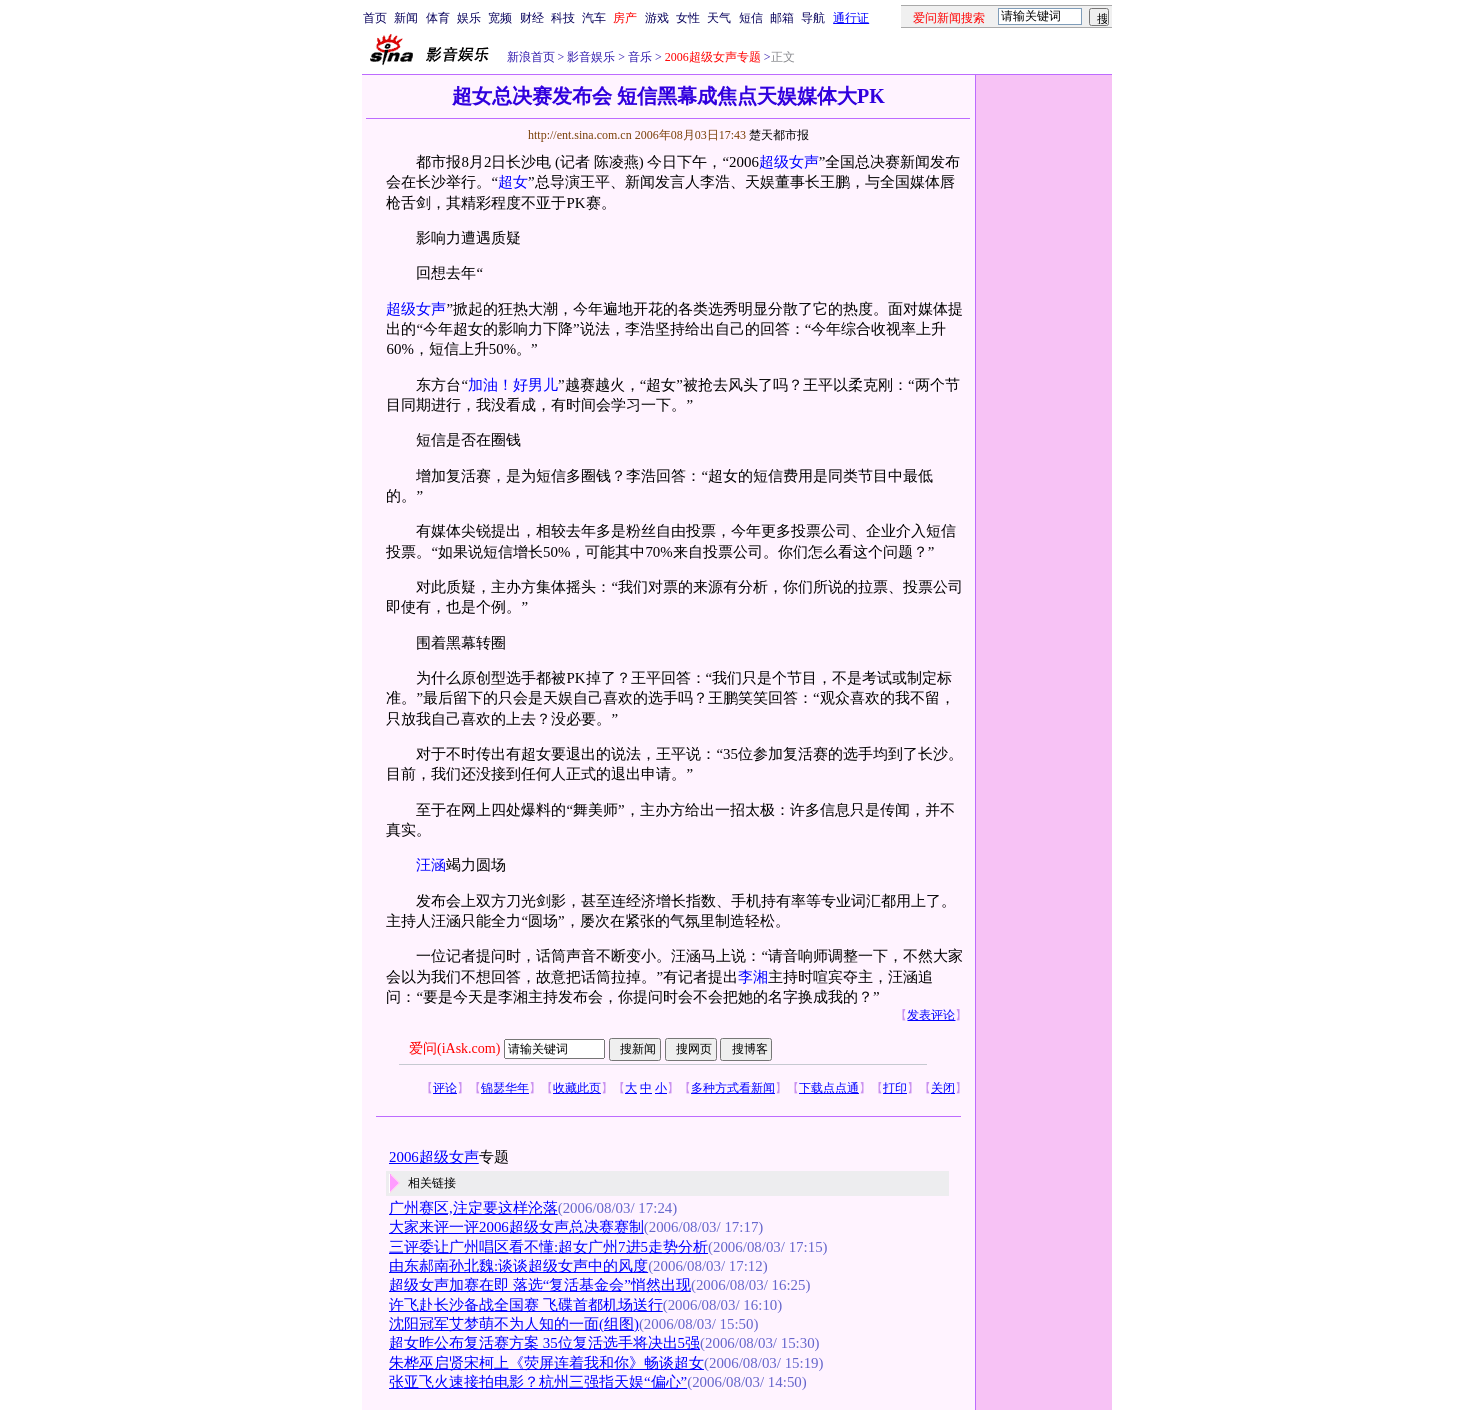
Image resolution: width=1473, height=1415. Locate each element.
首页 (375, 18)
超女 (513, 182)
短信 (751, 18)
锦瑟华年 (505, 1088)
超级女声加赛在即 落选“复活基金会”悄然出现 (540, 1285)
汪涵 (431, 865)
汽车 (594, 18)
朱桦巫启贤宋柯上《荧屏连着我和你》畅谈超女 (546, 1363)
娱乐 (469, 18)
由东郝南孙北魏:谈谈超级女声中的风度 (518, 1266)
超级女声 (789, 162)
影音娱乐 (591, 57)
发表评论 (931, 1015)
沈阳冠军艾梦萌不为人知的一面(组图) (514, 1324)
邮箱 (782, 18)
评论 (445, 1088)
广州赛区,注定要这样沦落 (473, 1208)
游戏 (657, 18)
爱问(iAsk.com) (454, 1048)
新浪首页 (531, 57)
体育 (438, 18)
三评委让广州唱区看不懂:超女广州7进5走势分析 (548, 1247)
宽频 (500, 18)
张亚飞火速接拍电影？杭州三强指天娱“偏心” (538, 1382)
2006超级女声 (434, 1157)
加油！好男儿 (513, 385)
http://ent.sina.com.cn (581, 135)
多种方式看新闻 (733, 1088)
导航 (813, 18)
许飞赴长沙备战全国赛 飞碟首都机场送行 (526, 1305)
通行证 (851, 18)
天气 (719, 18)
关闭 (943, 1088)
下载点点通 (829, 1088)
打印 (895, 1088)
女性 (688, 18)
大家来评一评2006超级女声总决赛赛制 (516, 1227)
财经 (532, 18)
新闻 (406, 18)
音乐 (638, 57)
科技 (563, 18)
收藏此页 (577, 1088)
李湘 (753, 977)
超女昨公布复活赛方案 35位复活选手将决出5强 (544, 1343)
